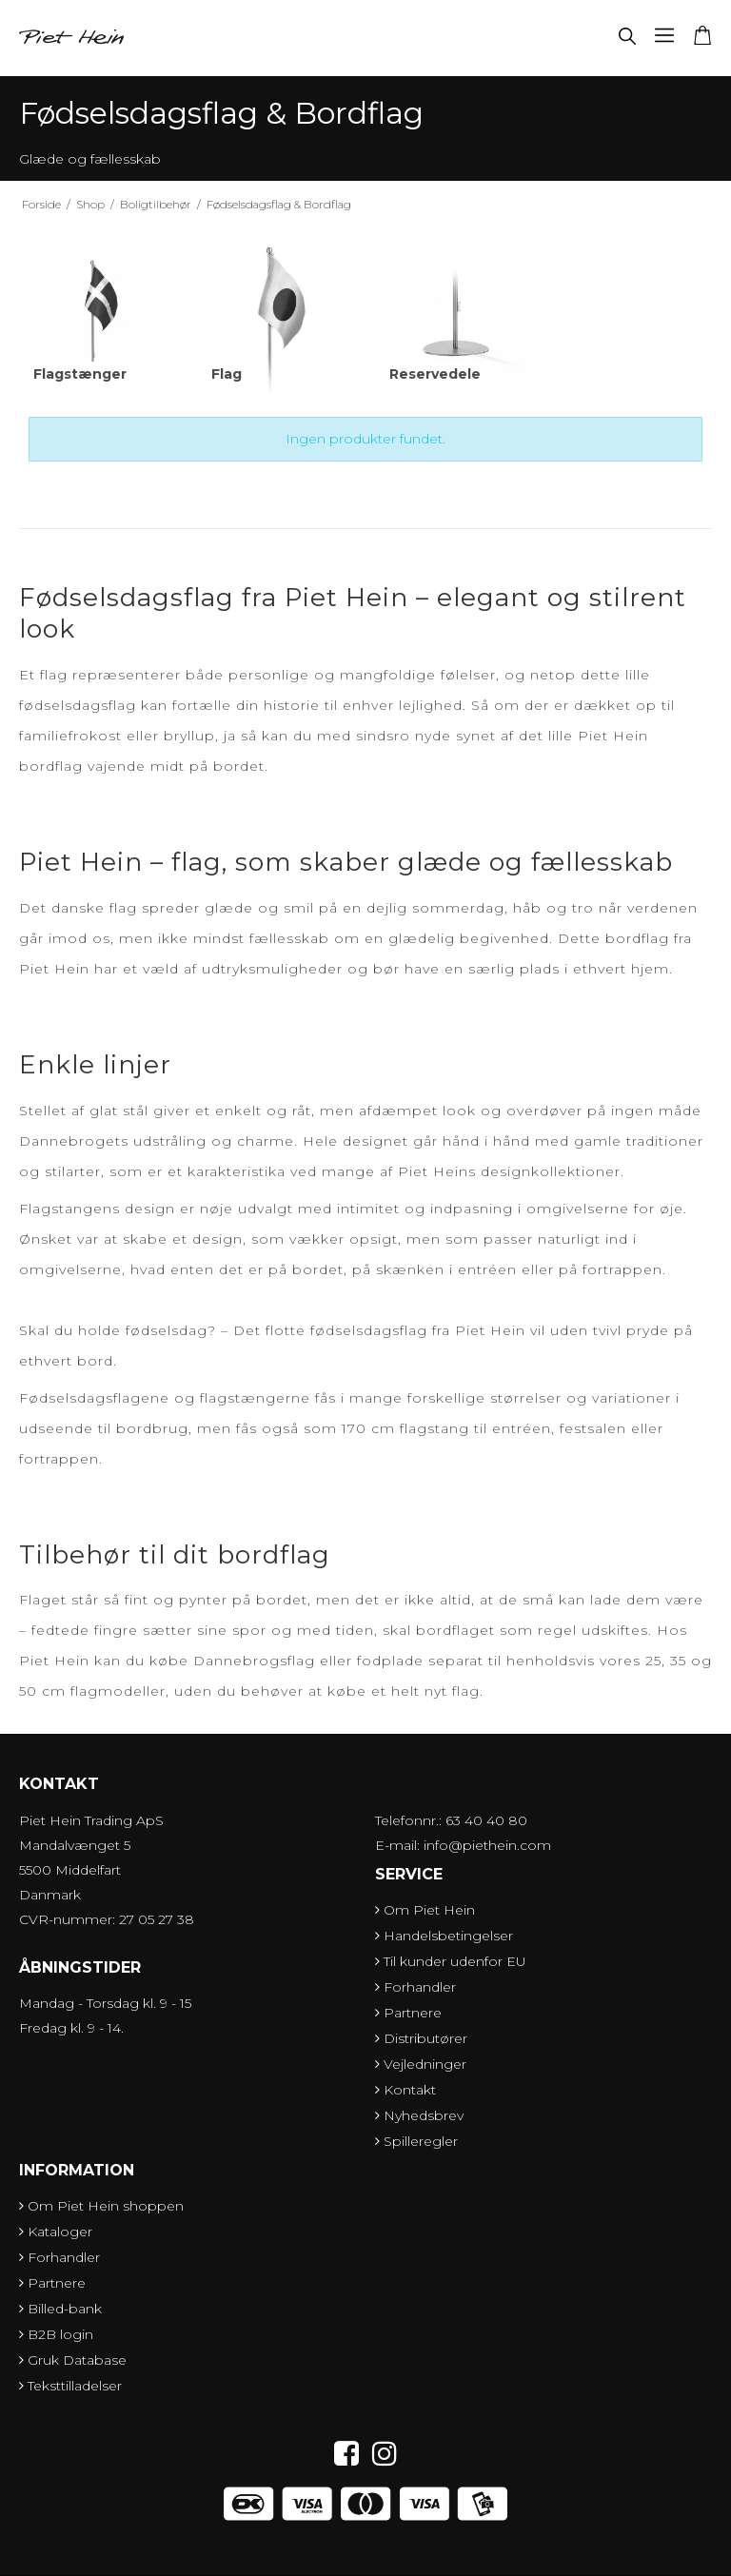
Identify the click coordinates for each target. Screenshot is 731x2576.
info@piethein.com (487, 1845)
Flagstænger (80, 374)
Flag (226, 374)
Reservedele (435, 374)
